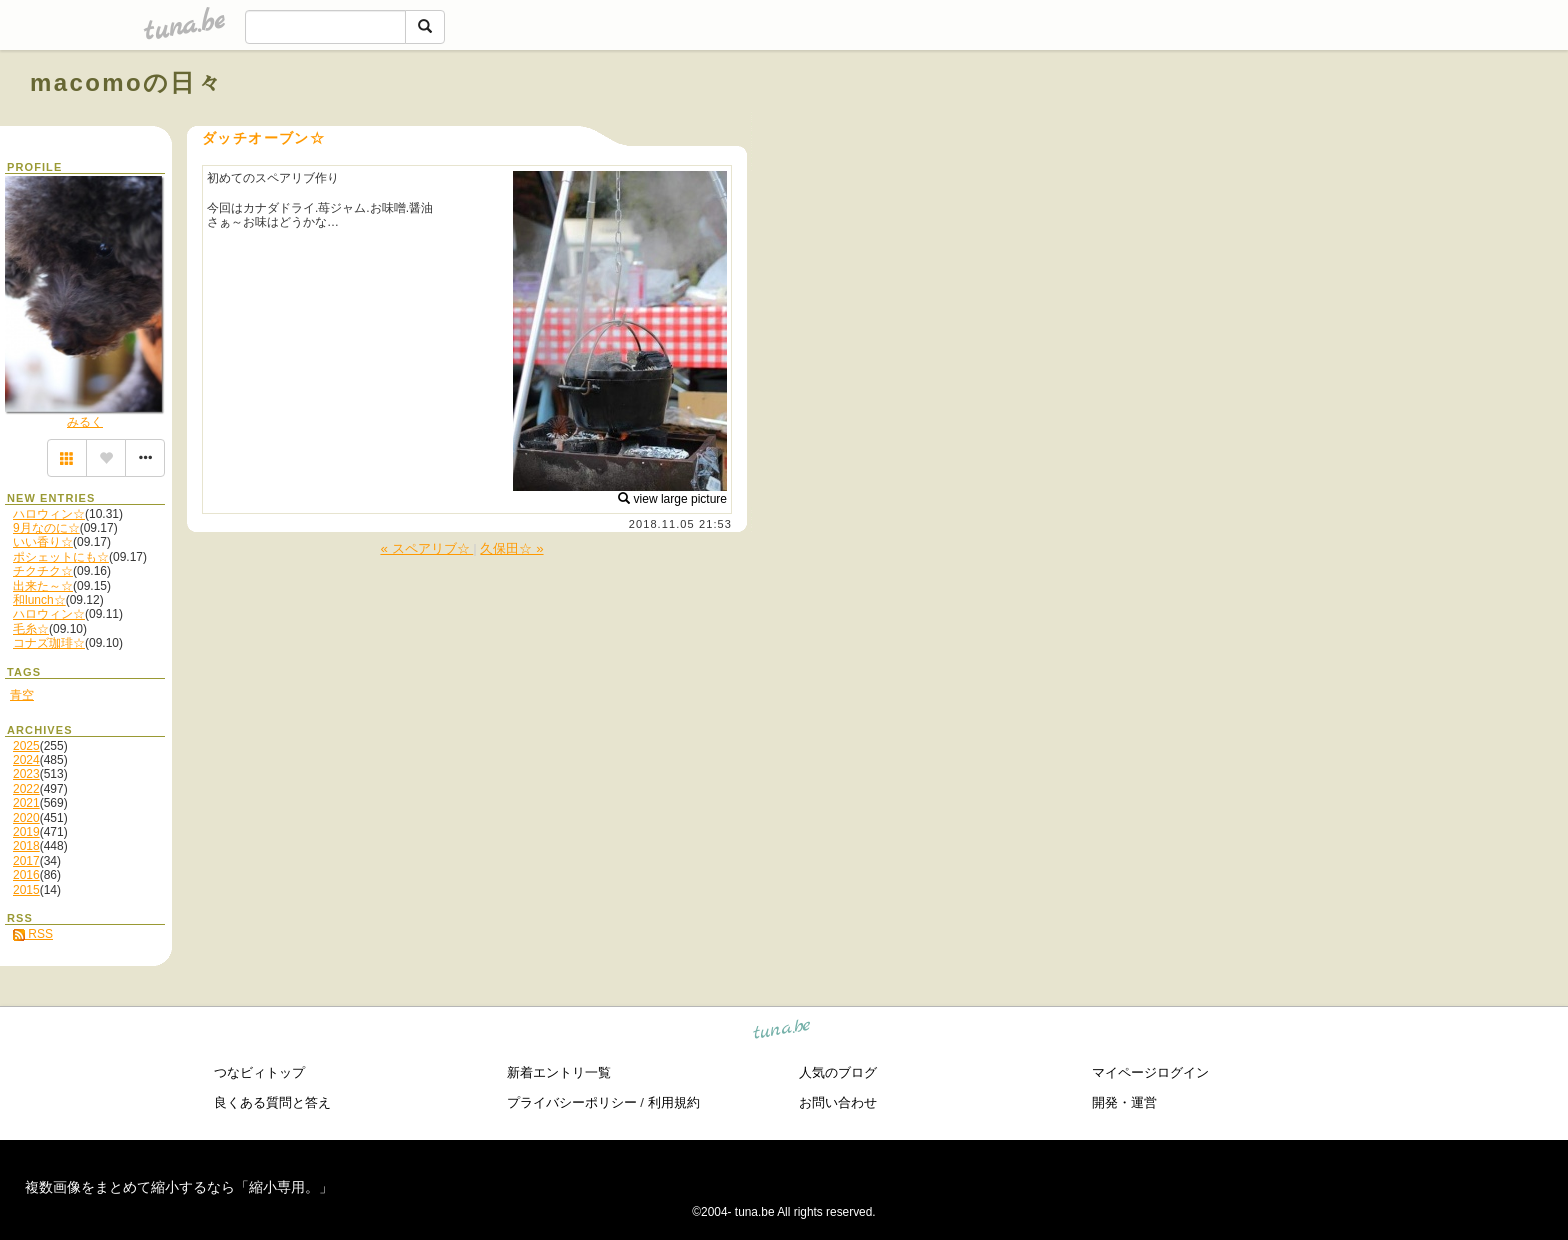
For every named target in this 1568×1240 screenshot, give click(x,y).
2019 (26, 832)
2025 (26, 746)
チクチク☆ (43, 571)
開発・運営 (1124, 1102)
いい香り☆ (43, 542)
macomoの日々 (126, 82)
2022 (26, 789)
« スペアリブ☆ (426, 548)
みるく (85, 422)
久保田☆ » (511, 548)
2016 (26, 875)
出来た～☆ (43, 586)
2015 (26, 890)
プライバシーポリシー (572, 1102)
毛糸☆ (31, 629)
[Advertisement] (1310, 128)
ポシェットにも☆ (61, 557)
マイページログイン (1150, 1072)
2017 (26, 861)
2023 (26, 774)
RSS (33, 934)
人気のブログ (838, 1072)
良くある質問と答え (272, 1102)
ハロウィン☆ (49, 514)
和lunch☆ (39, 600)
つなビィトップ (259, 1072)
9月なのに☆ (46, 528)
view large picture (672, 499)
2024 (26, 760)
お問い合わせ (838, 1102)
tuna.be (782, 1032)
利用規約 (674, 1102)
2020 (26, 818)
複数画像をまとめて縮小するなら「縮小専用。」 (179, 1187)
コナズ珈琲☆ (49, 643)
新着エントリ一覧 (559, 1072)
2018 (26, 846)
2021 (26, 803)
